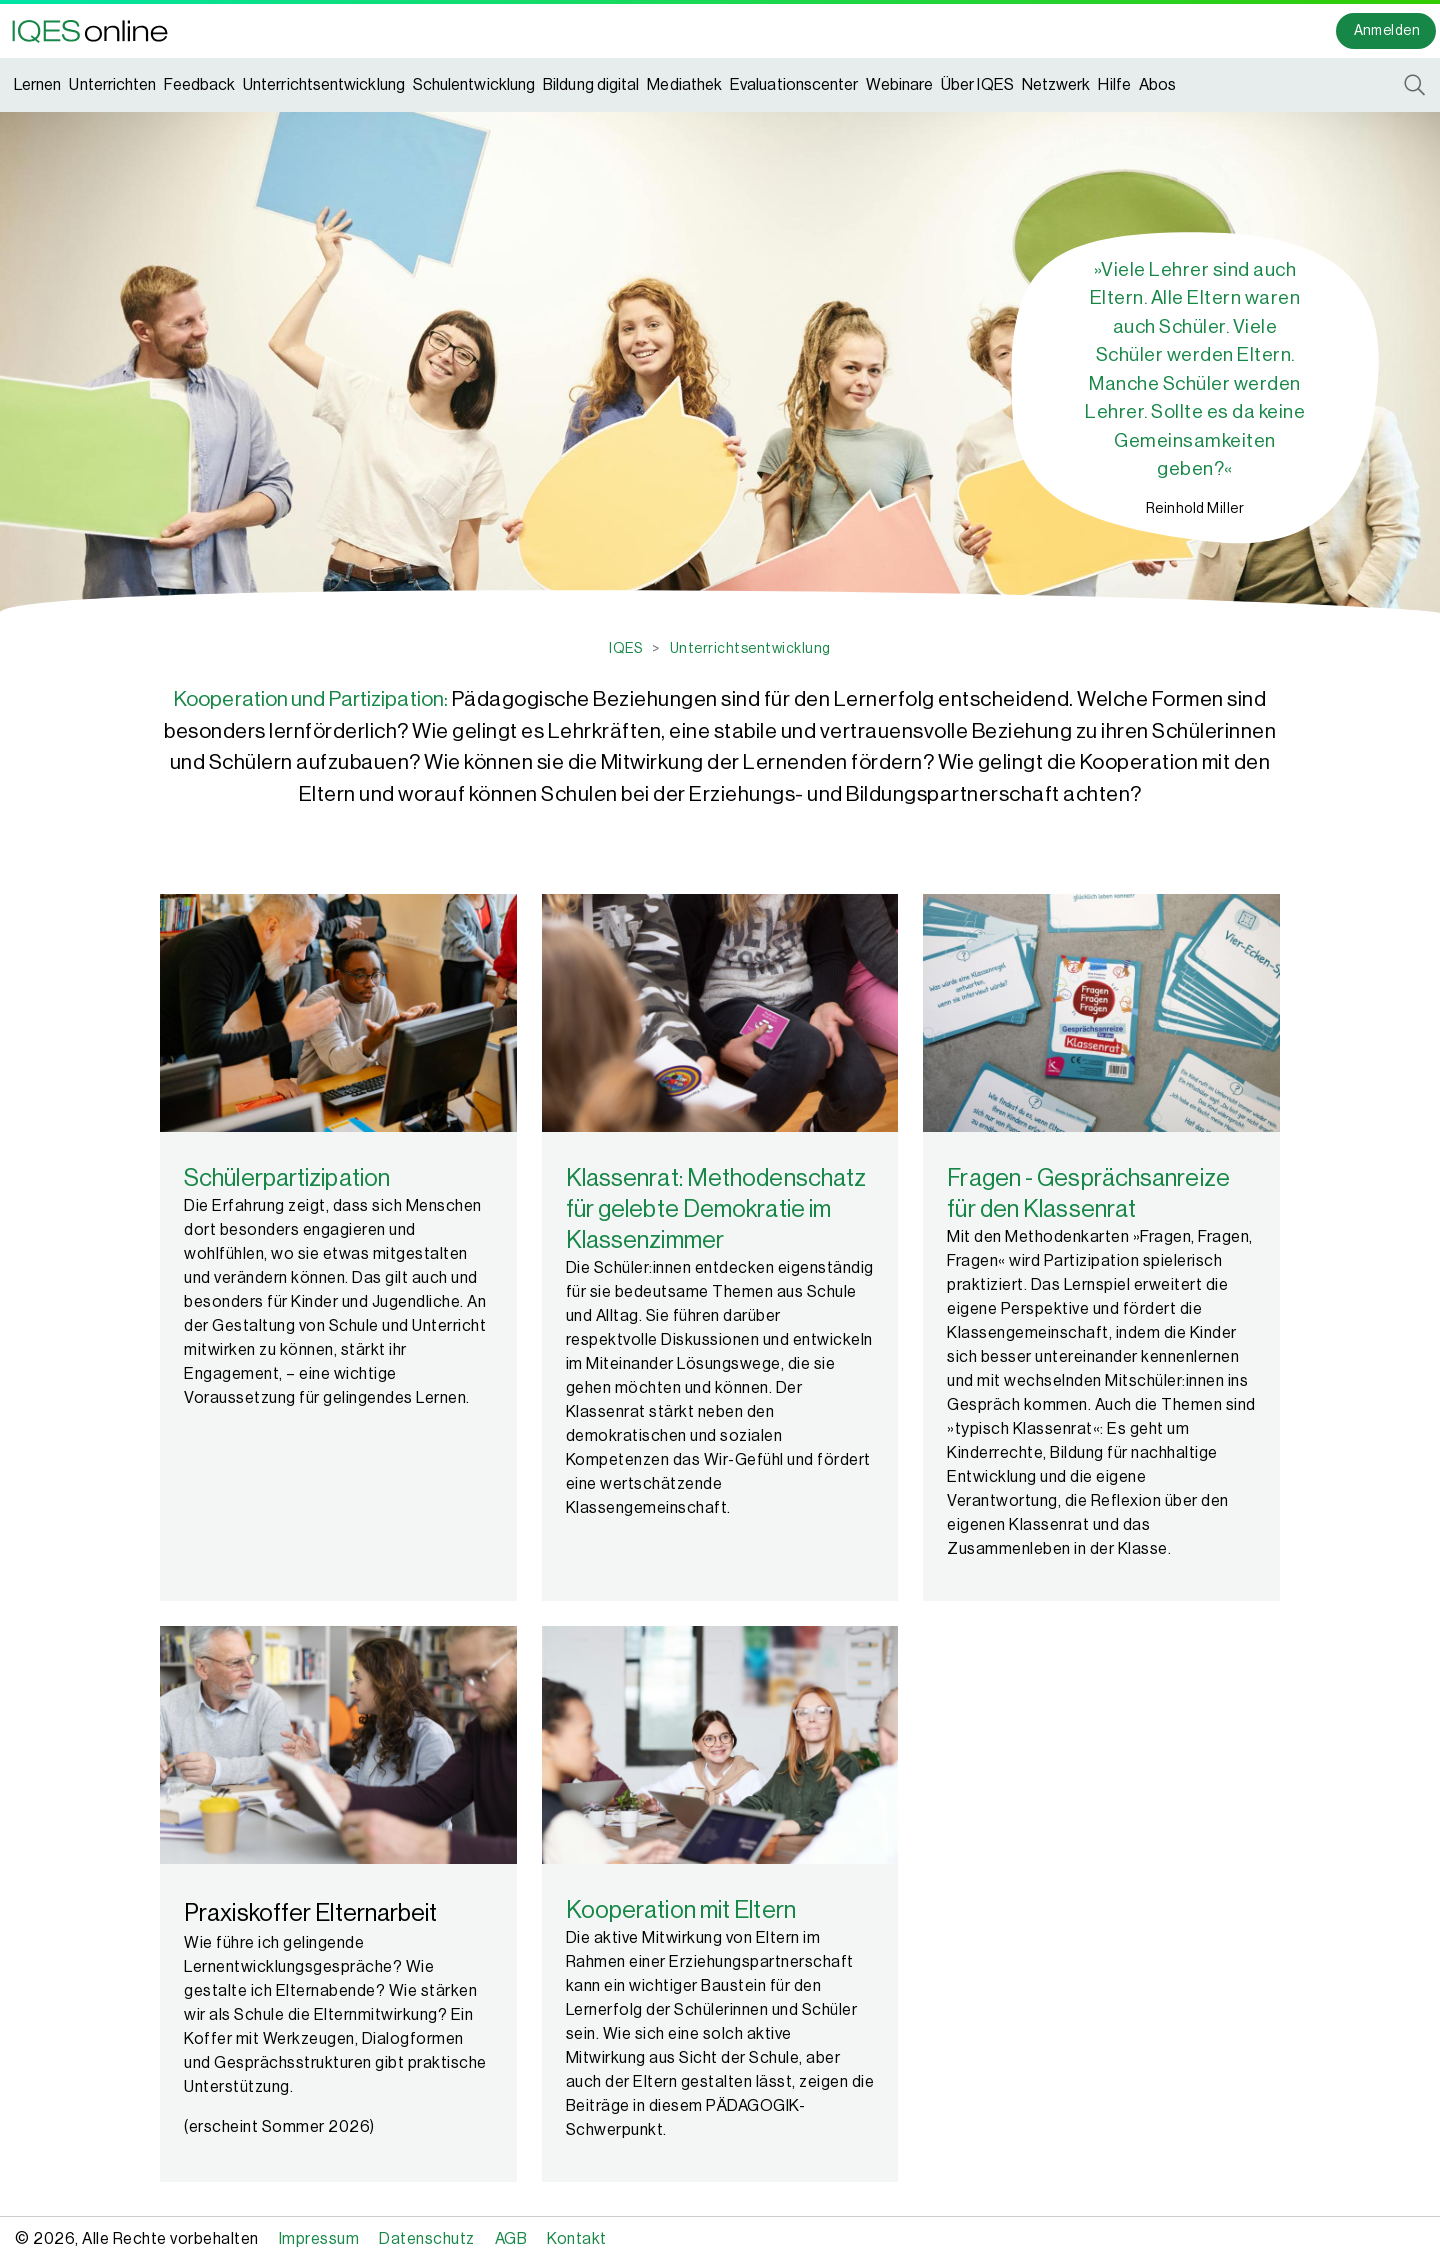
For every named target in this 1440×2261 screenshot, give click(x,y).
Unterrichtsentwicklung (324, 85)
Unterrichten (112, 85)
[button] (96, 31)
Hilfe (1114, 85)
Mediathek (684, 85)
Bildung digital (591, 85)
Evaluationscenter (794, 85)
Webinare (899, 85)
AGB (511, 2239)
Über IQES (977, 85)
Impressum (319, 2239)
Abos (1157, 85)
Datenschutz (427, 2239)
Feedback (199, 85)
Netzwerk (1056, 85)
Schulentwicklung (474, 85)
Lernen (37, 85)
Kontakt (577, 2239)
